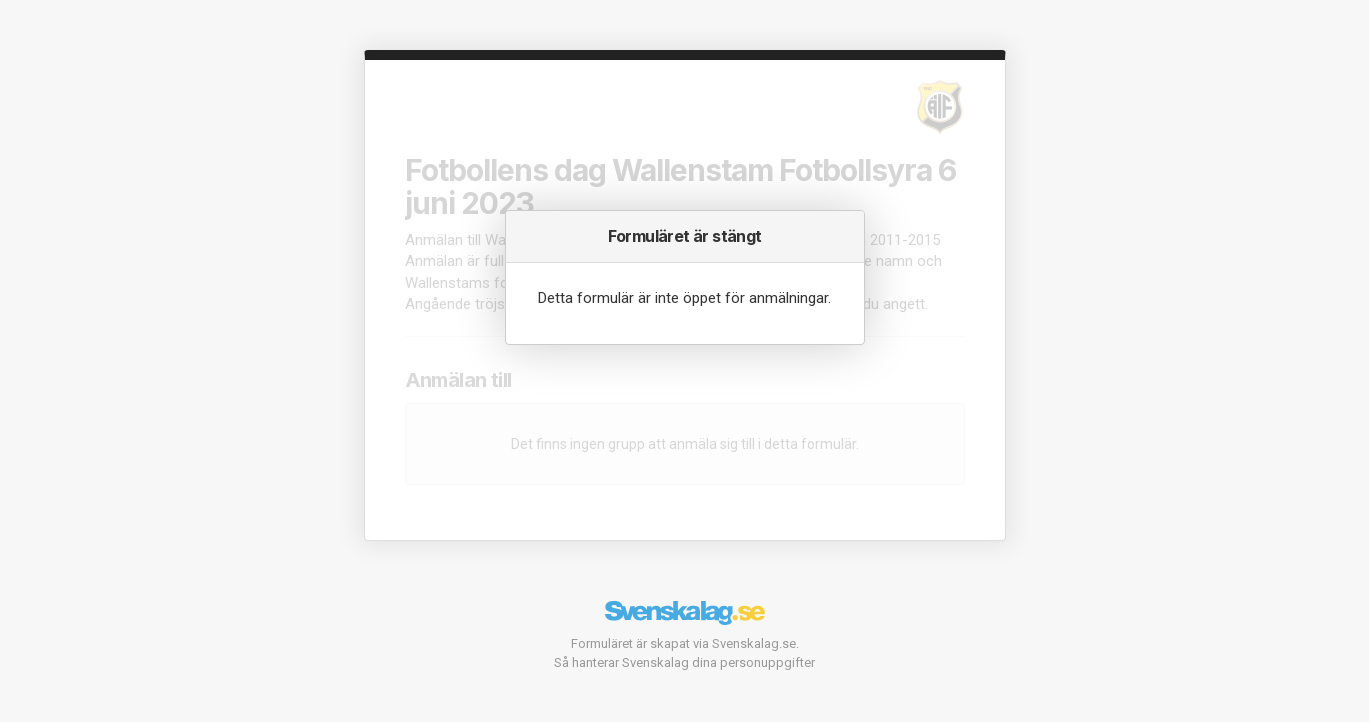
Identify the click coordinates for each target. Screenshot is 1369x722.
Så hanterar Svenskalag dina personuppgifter (684, 662)
